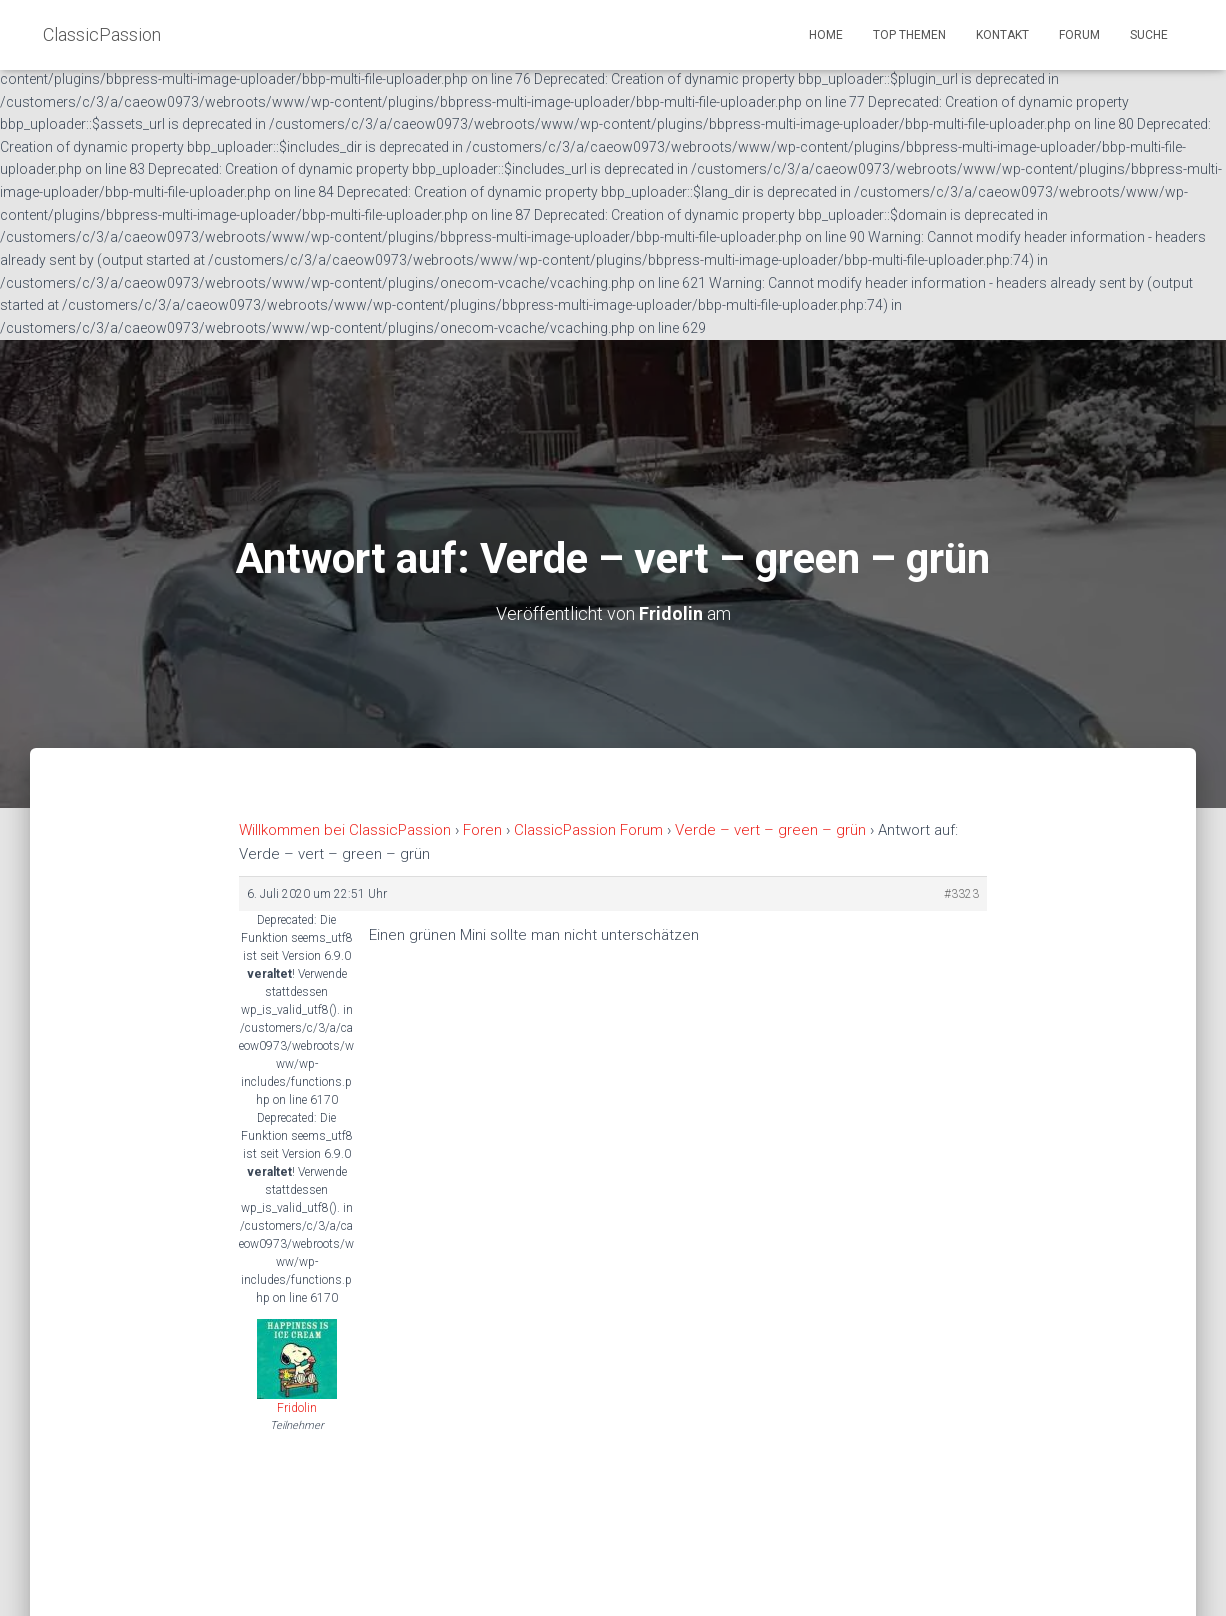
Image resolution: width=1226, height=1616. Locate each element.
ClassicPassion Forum (588, 830)
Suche (1149, 35)
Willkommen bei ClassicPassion (345, 830)
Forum (1079, 35)
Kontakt (1002, 35)
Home (826, 35)
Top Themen (909, 35)
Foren (482, 830)
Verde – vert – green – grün (770, 830)
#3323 (961, 894)
